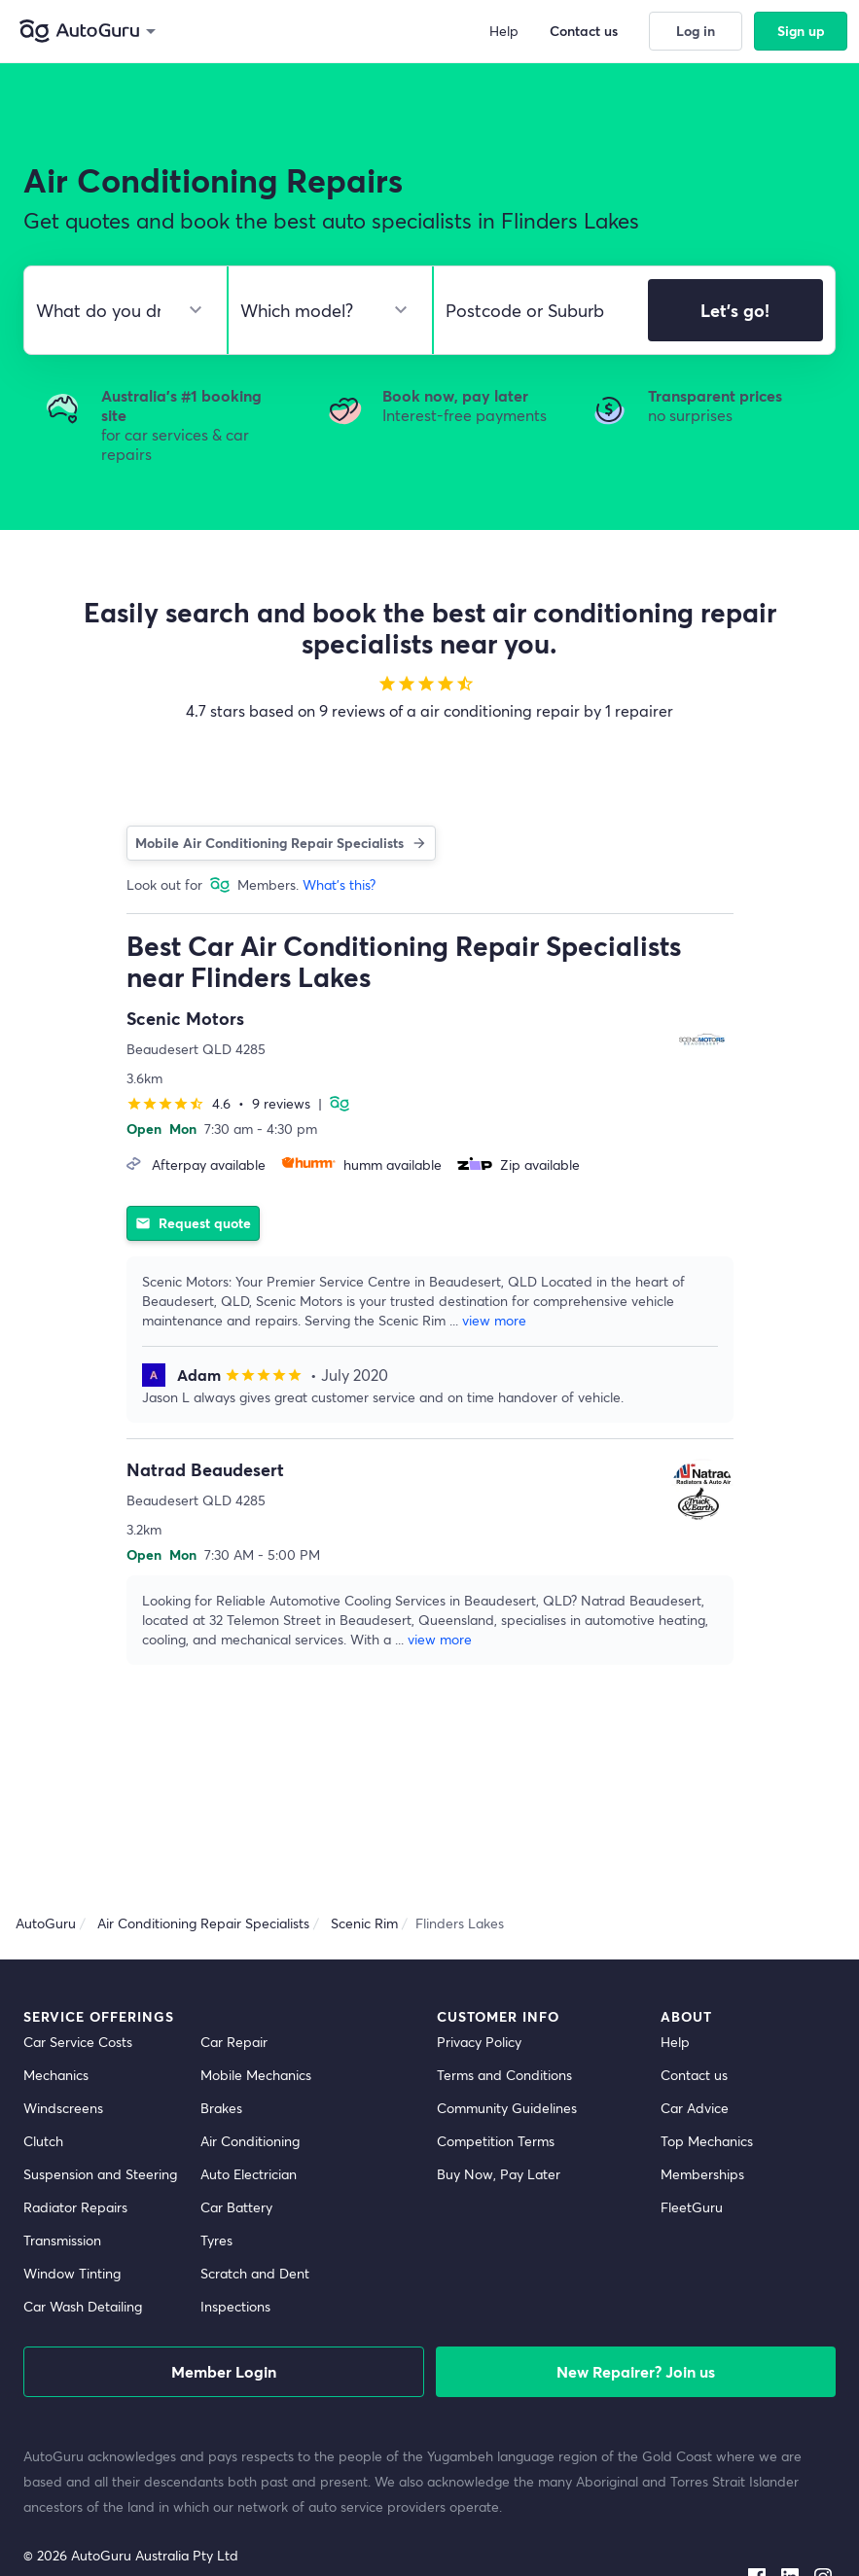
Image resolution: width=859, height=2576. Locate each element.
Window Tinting (72, 2273)
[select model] (322, 310)
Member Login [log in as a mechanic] (223, 2371)
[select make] (117, 310)
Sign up (801, 30)
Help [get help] (675, 2041)
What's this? (339, 884)
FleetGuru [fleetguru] (692, 2207)
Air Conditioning (250, 2141)
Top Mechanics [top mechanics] (707, 2141)
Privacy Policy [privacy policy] (479, 2041)
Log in (695, 30)
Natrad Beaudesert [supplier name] (205, 1469)
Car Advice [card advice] (695, 2108)
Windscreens (63, 2108)
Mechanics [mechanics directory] (56, 2074)
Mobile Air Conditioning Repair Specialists (281, 842)
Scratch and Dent (254, 2273)
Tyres (216, 2240)
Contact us (589, 30)
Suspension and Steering (100, 2174)
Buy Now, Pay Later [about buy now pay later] (498, 2174)
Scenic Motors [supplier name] (185, 1018)
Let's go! (735, 310)
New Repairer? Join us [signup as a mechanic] (635, 2371)
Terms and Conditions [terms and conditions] (504, 2074)
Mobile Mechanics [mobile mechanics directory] (255, 2074)
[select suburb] (535, 310)
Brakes (221, 2108)
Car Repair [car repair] (234, 2041)
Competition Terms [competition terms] (496, 2141)
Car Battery (236, 2207)
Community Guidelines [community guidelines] (507, 2108)
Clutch (43, 2141)
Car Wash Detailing (82, 2306)
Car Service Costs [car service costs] (77, 2041)
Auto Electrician (248, 2174)
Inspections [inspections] (235, 2306)
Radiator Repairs (75, 2207)
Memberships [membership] (702, 2174)
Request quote (192, 1223)
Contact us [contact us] (694, 2074)
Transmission (62, 2240)
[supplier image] (702, 1038)
